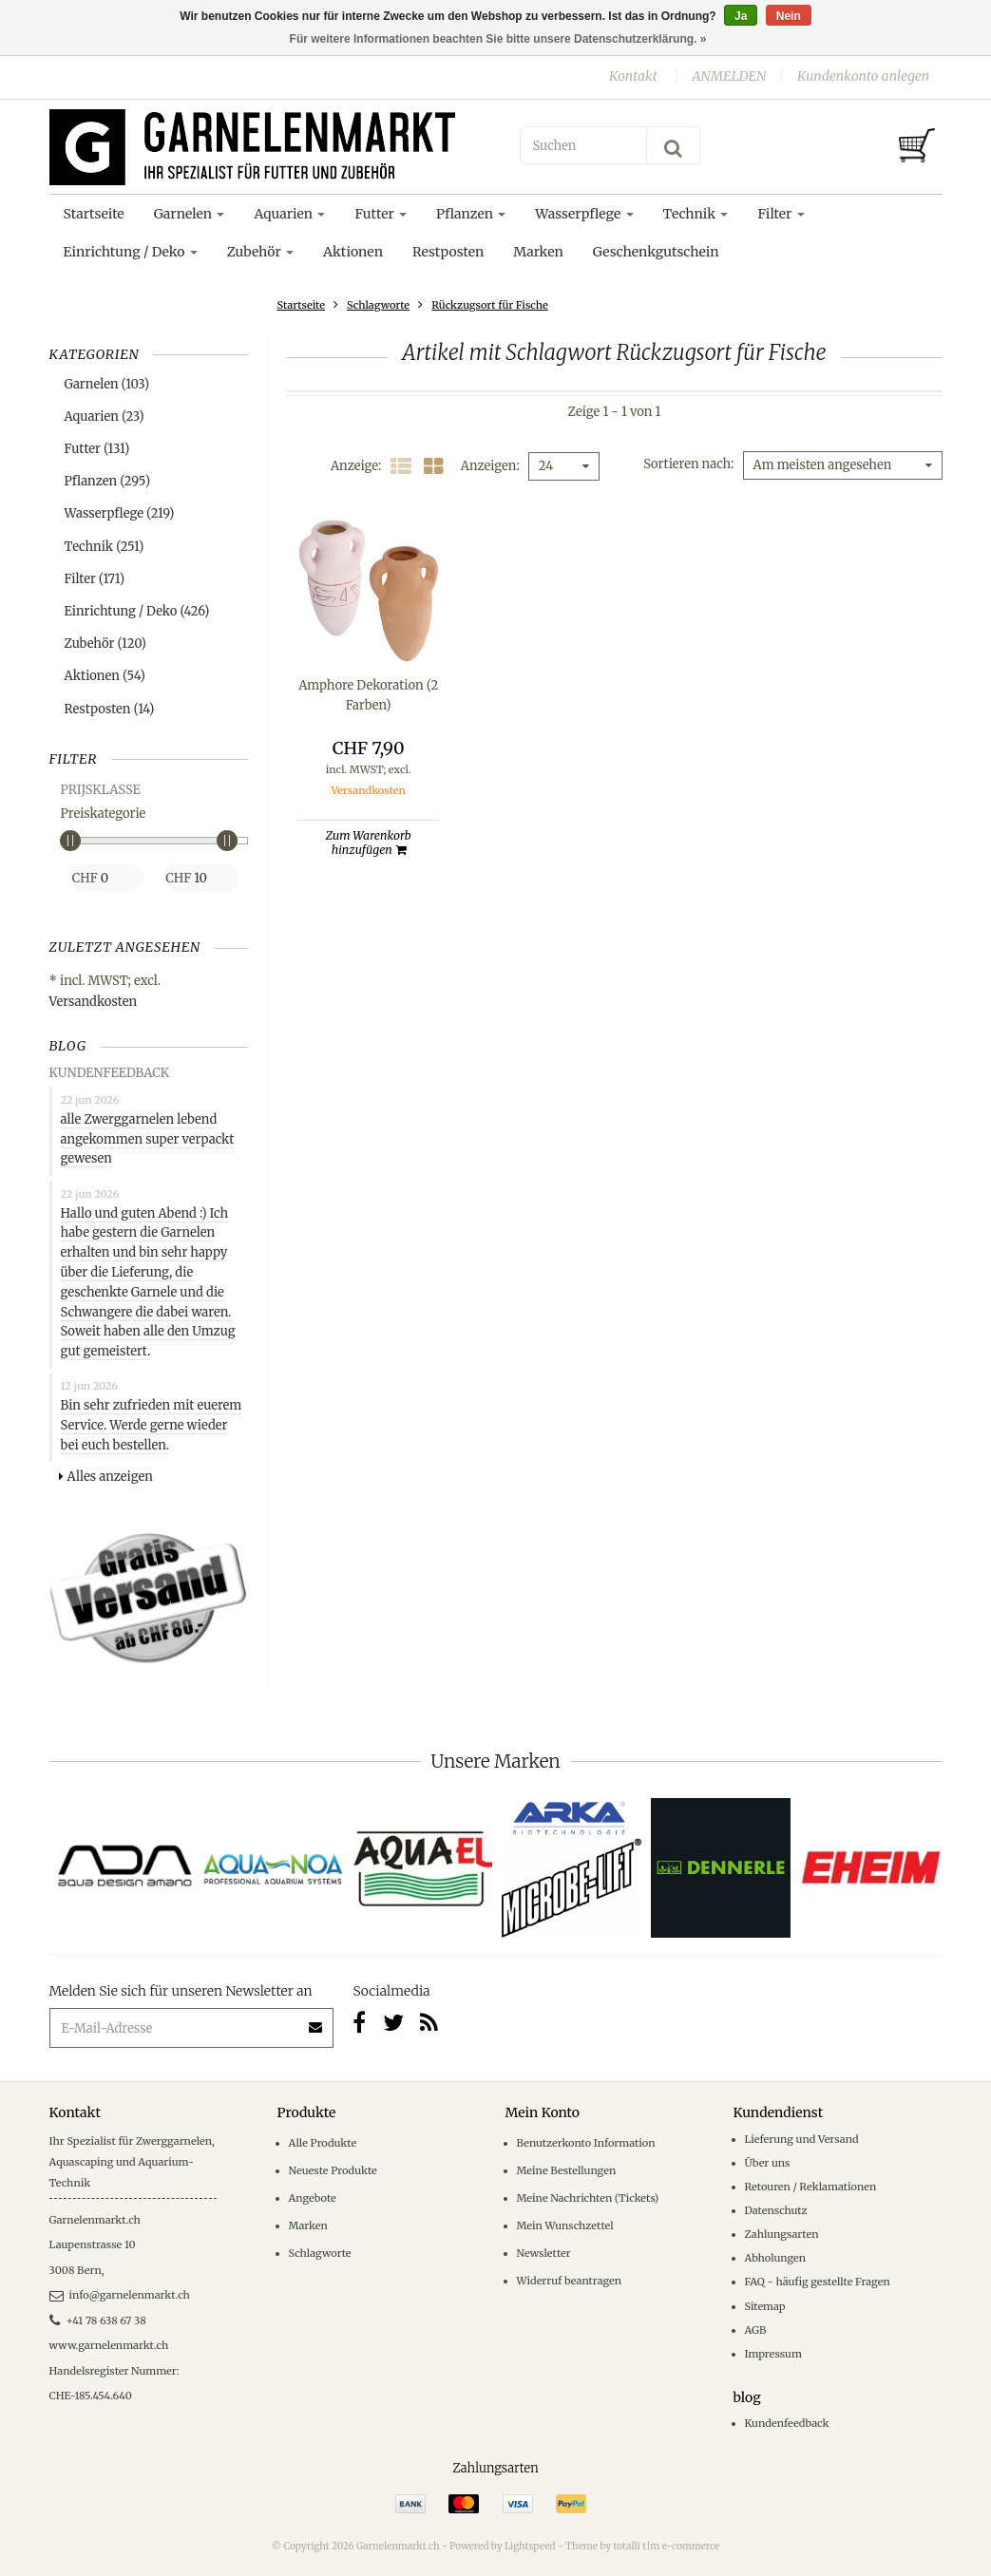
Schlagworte (378, 305)
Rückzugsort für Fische (489, 305)
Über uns (768, 2162)
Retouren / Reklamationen (811, 2186)
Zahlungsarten (782, 2234)
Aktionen (353, 251)
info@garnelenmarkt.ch (119, 2294)
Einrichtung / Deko (131, 251)
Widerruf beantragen (569, 2280)
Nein (788, 16)
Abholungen (776, 2257)
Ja (740, 16)
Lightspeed (530, 2546)
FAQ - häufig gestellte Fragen (817, 2281)
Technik (696, 213)
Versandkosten (93, 1002)
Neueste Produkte (333, 2170)
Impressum (773, 2353)
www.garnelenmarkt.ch (109, 2345)
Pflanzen (470, 213)
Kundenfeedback (787, 2423)
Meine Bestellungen (567, 2170)
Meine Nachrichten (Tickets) (588, 2198)
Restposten (448, 251)
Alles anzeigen (106, 1476)
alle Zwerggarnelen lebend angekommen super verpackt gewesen (148, 1139)
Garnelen (189, 213)
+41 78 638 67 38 (97, 2320)
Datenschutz (776, 2210)
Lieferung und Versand (802, 2139)
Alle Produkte (323, 2143)
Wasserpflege (584, 213)
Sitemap (765, 2306)
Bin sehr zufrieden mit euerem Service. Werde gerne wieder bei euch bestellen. (151, 1425)
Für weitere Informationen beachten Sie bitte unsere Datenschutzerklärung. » (498, 39)
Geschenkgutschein (656, 251)
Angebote (312, 2198)
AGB (756, 2330)
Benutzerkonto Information (586, 2143)
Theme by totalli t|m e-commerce (642, 2546)
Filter (780, 213)
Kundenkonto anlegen (863, 76)
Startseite (94, 213)
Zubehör (260, 251)
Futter (380, 213)
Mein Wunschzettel (565, 2225)
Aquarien (289, 213)
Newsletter (544, 2253)
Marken (537, 251)
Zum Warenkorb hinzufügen (368, 842)
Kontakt (633, 76)
